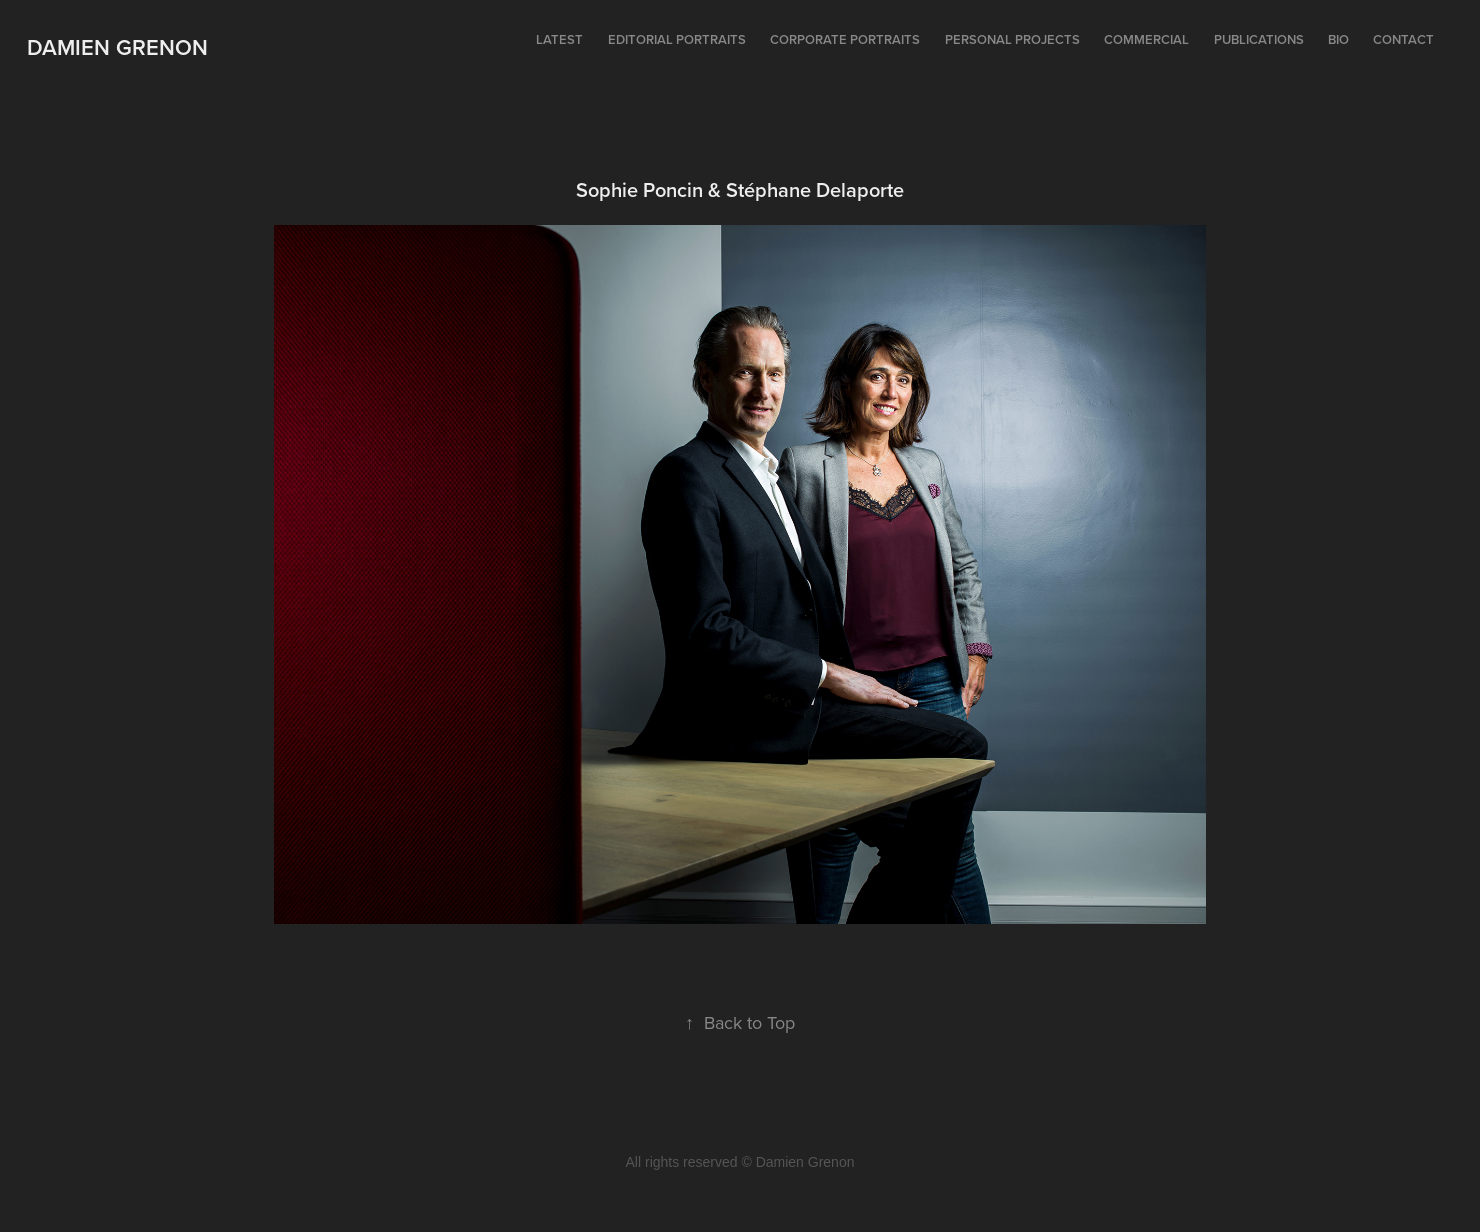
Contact (1403, 39)
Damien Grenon (117, 47)
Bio (1338, 39)
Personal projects (1012, 39)
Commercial (1146, 39)
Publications (1259, 39)
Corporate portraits (845, 39)
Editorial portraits (677, 39)
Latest (559, 39)
